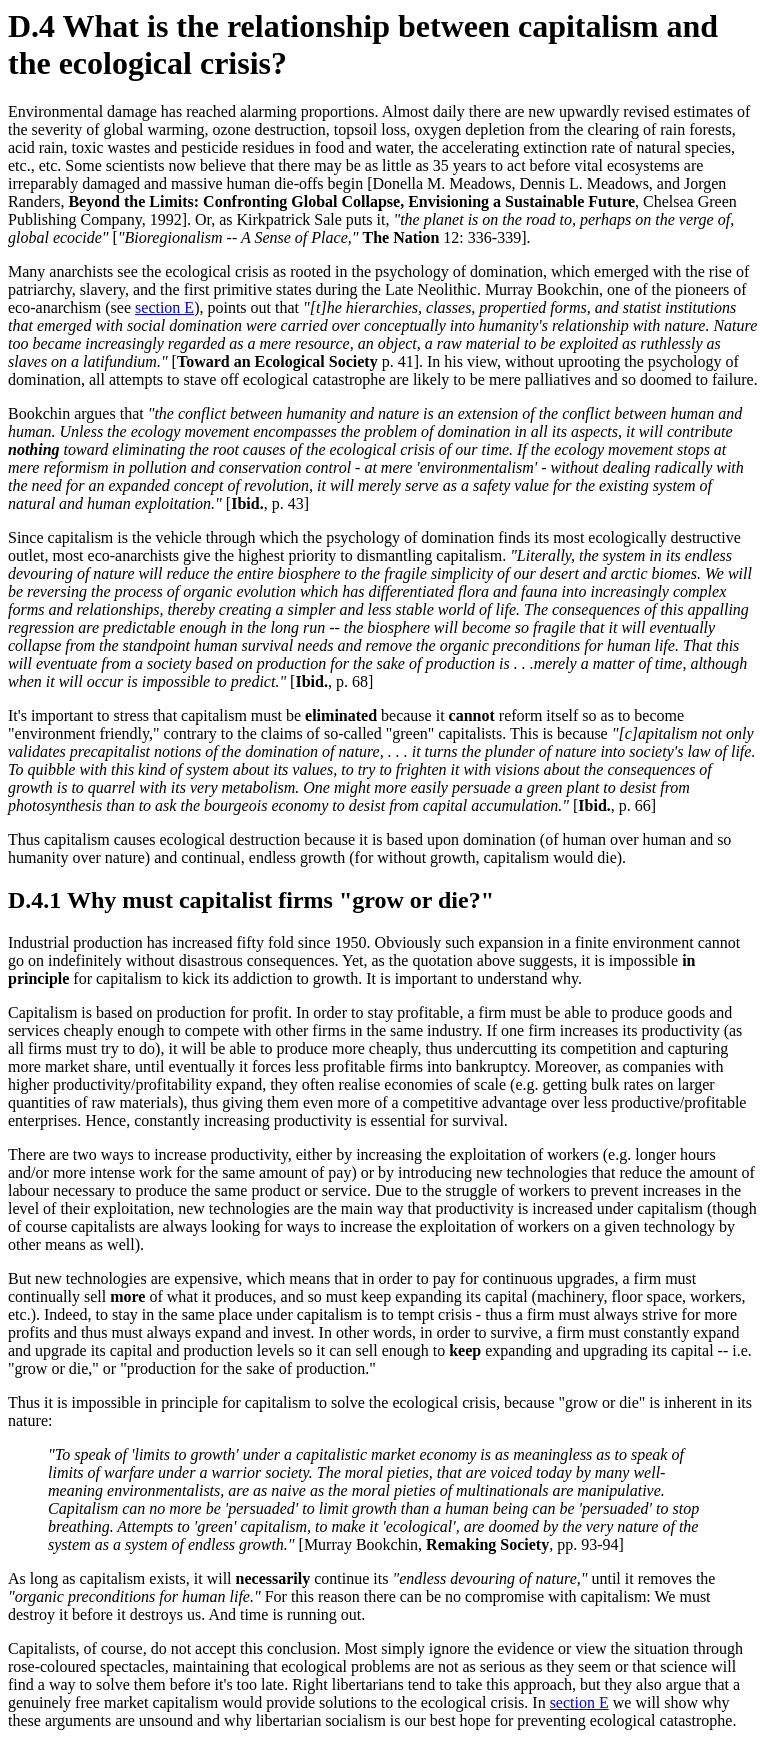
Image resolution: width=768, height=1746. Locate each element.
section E (164, 307)
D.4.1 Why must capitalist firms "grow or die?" (251, 900)
